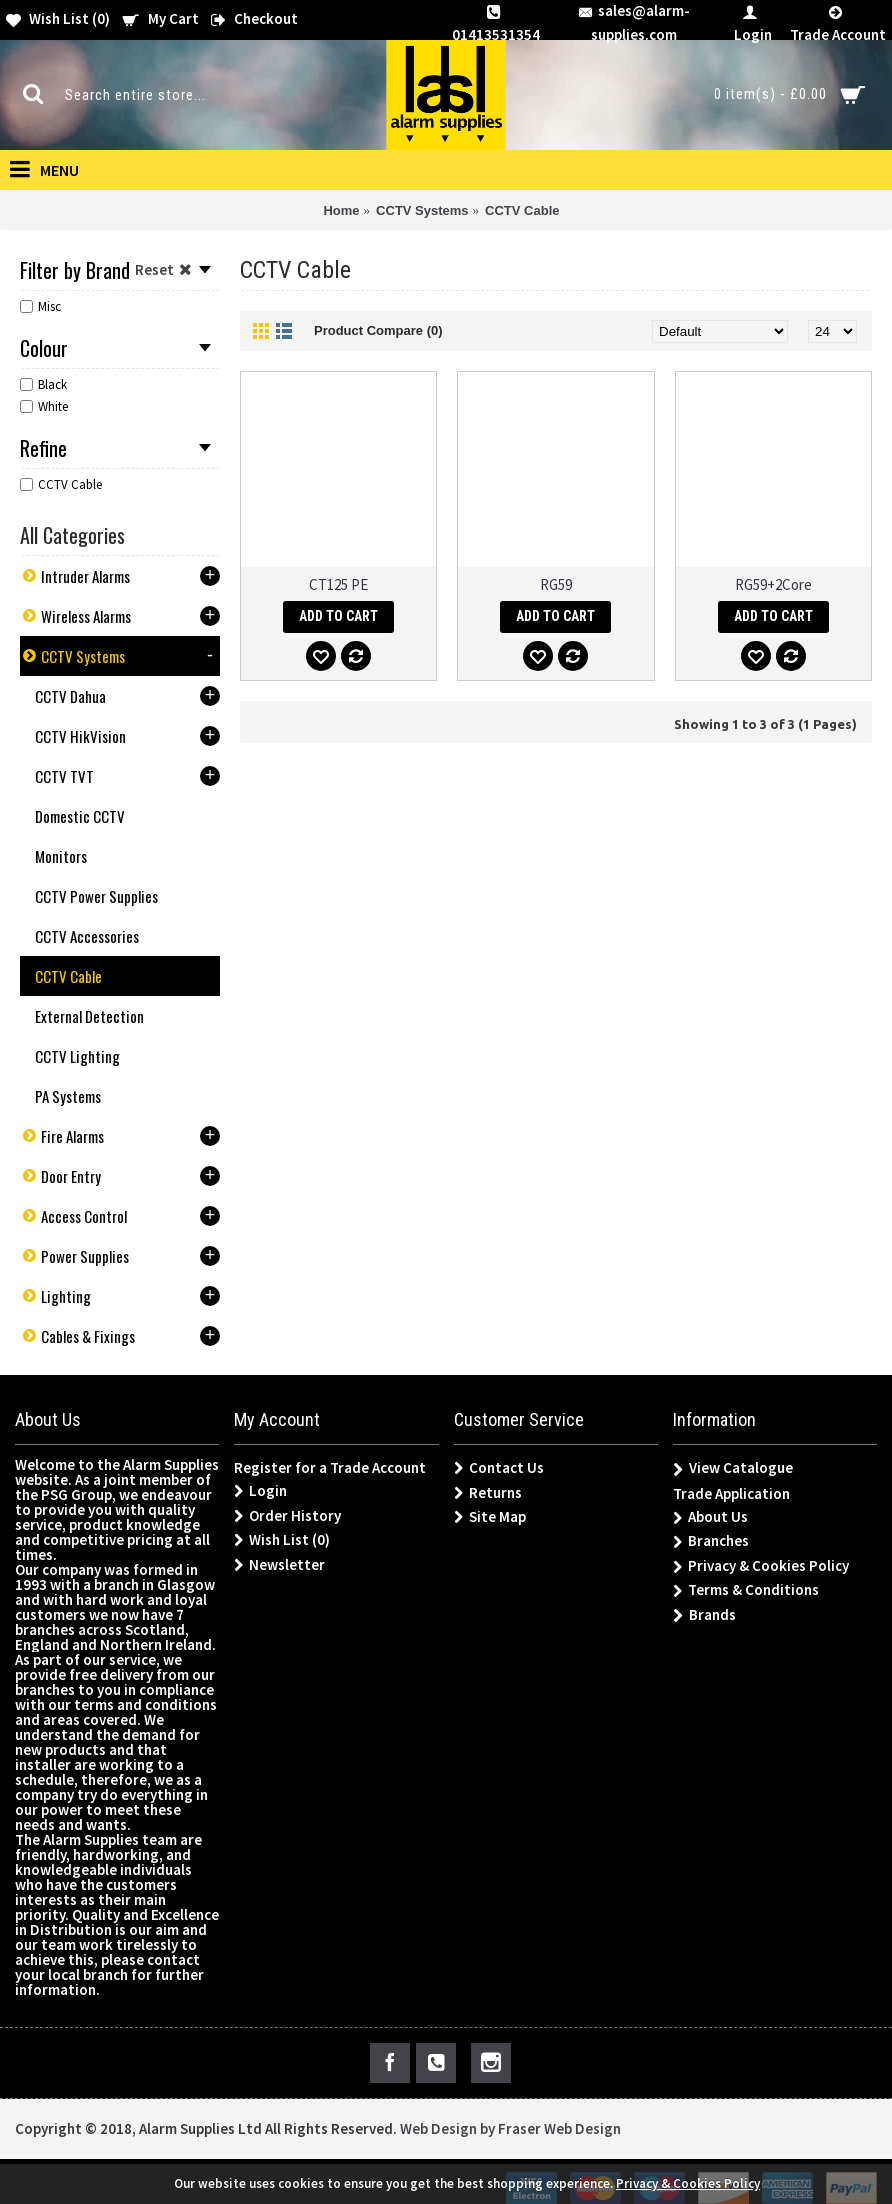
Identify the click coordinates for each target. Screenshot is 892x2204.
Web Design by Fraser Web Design (510, 2128)
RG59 (556, 584)
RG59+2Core (773, 584)
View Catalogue (733, 1468)
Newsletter (279, 1565)
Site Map (490, 1517)
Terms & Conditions (746, 1590)
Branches (711, 1541)
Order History (287, 1516)
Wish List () (282, 1540)
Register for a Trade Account (330, 1467)
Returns (488, 1493)
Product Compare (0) (378, 330)
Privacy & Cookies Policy (761, 1566)
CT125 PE (338, 584)
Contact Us (499, 1468)
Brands (704, 1615)
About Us (710, 1517)
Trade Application (731, 1493)
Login (260, 1491)
